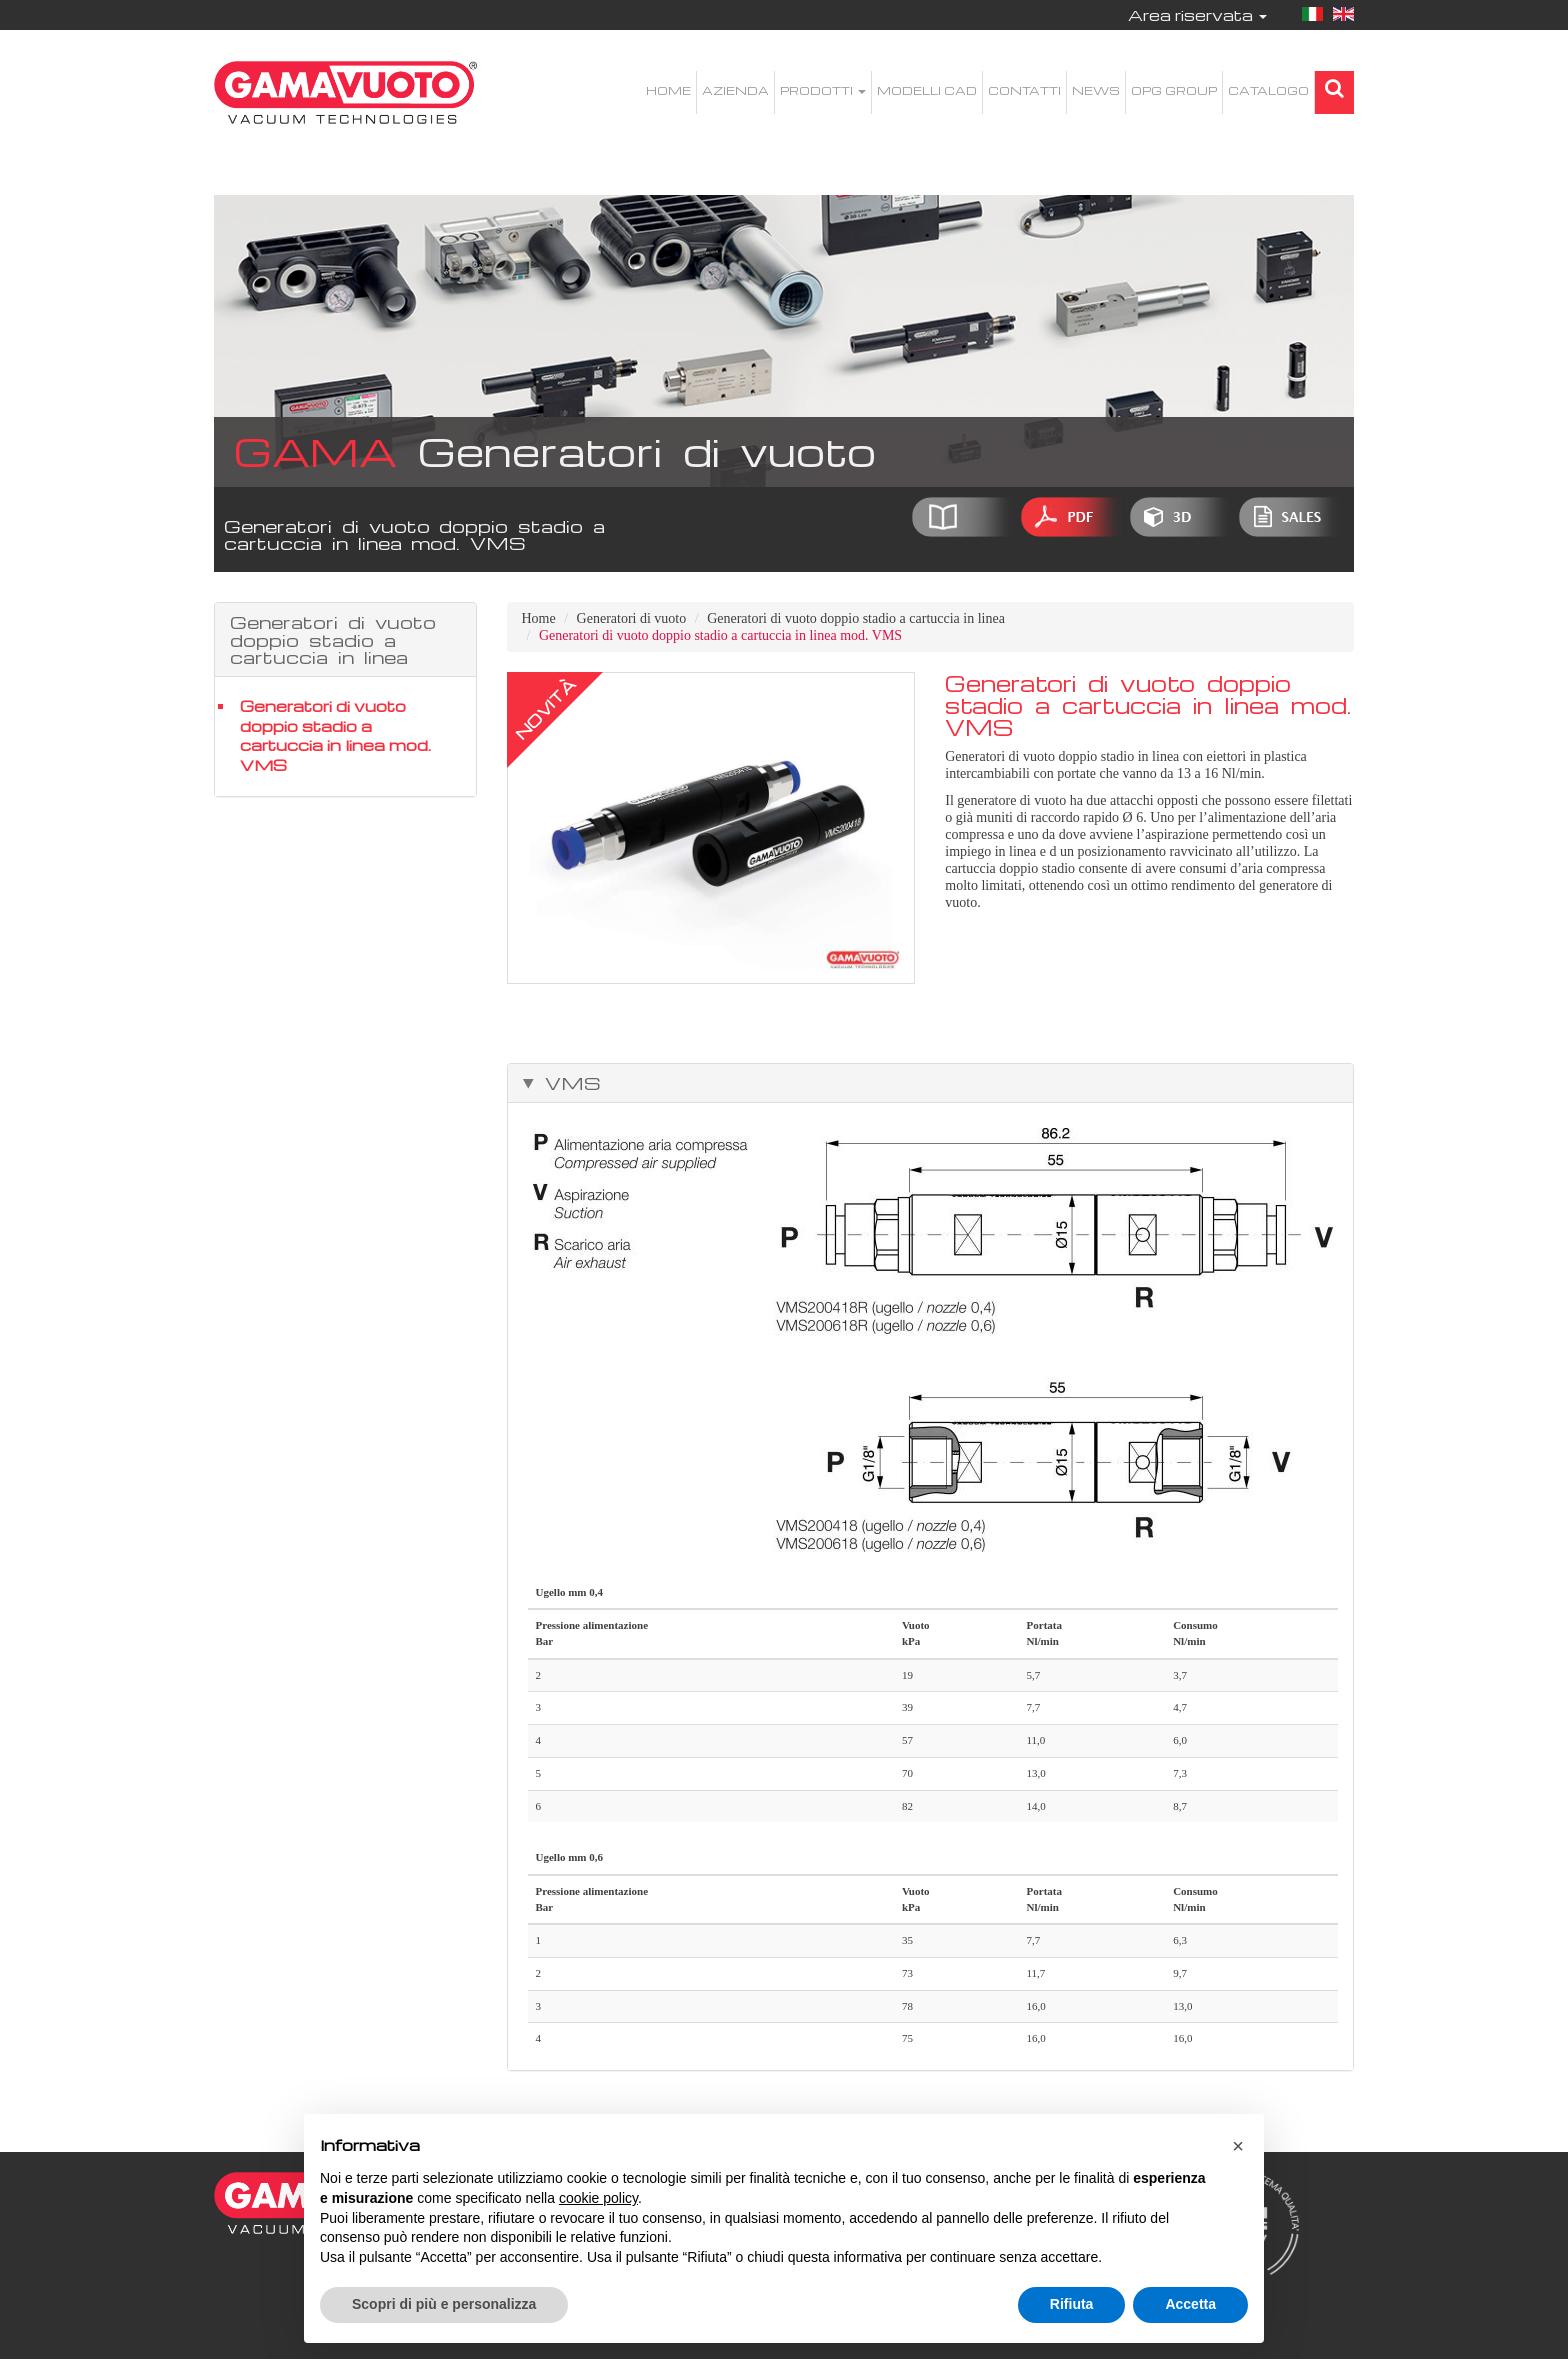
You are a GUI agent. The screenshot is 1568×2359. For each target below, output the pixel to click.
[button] (1238, 2146)
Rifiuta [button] (1072, 2304)
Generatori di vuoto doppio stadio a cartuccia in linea (856, 618)
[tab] (931, 1083)
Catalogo (1268, 90)
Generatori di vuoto (632, 618)
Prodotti (823, 90)
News (1096, 90)
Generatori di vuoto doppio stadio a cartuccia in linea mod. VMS (335, 735)
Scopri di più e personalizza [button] (444, 2304)
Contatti (1024, 90)
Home (668, 90)
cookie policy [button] (598, 2198)
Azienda (735, 90)
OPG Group (1174, 90)
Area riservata (1197, 15)
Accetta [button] (1190, 2304)
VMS (568, 1083)
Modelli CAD (927, 90)
